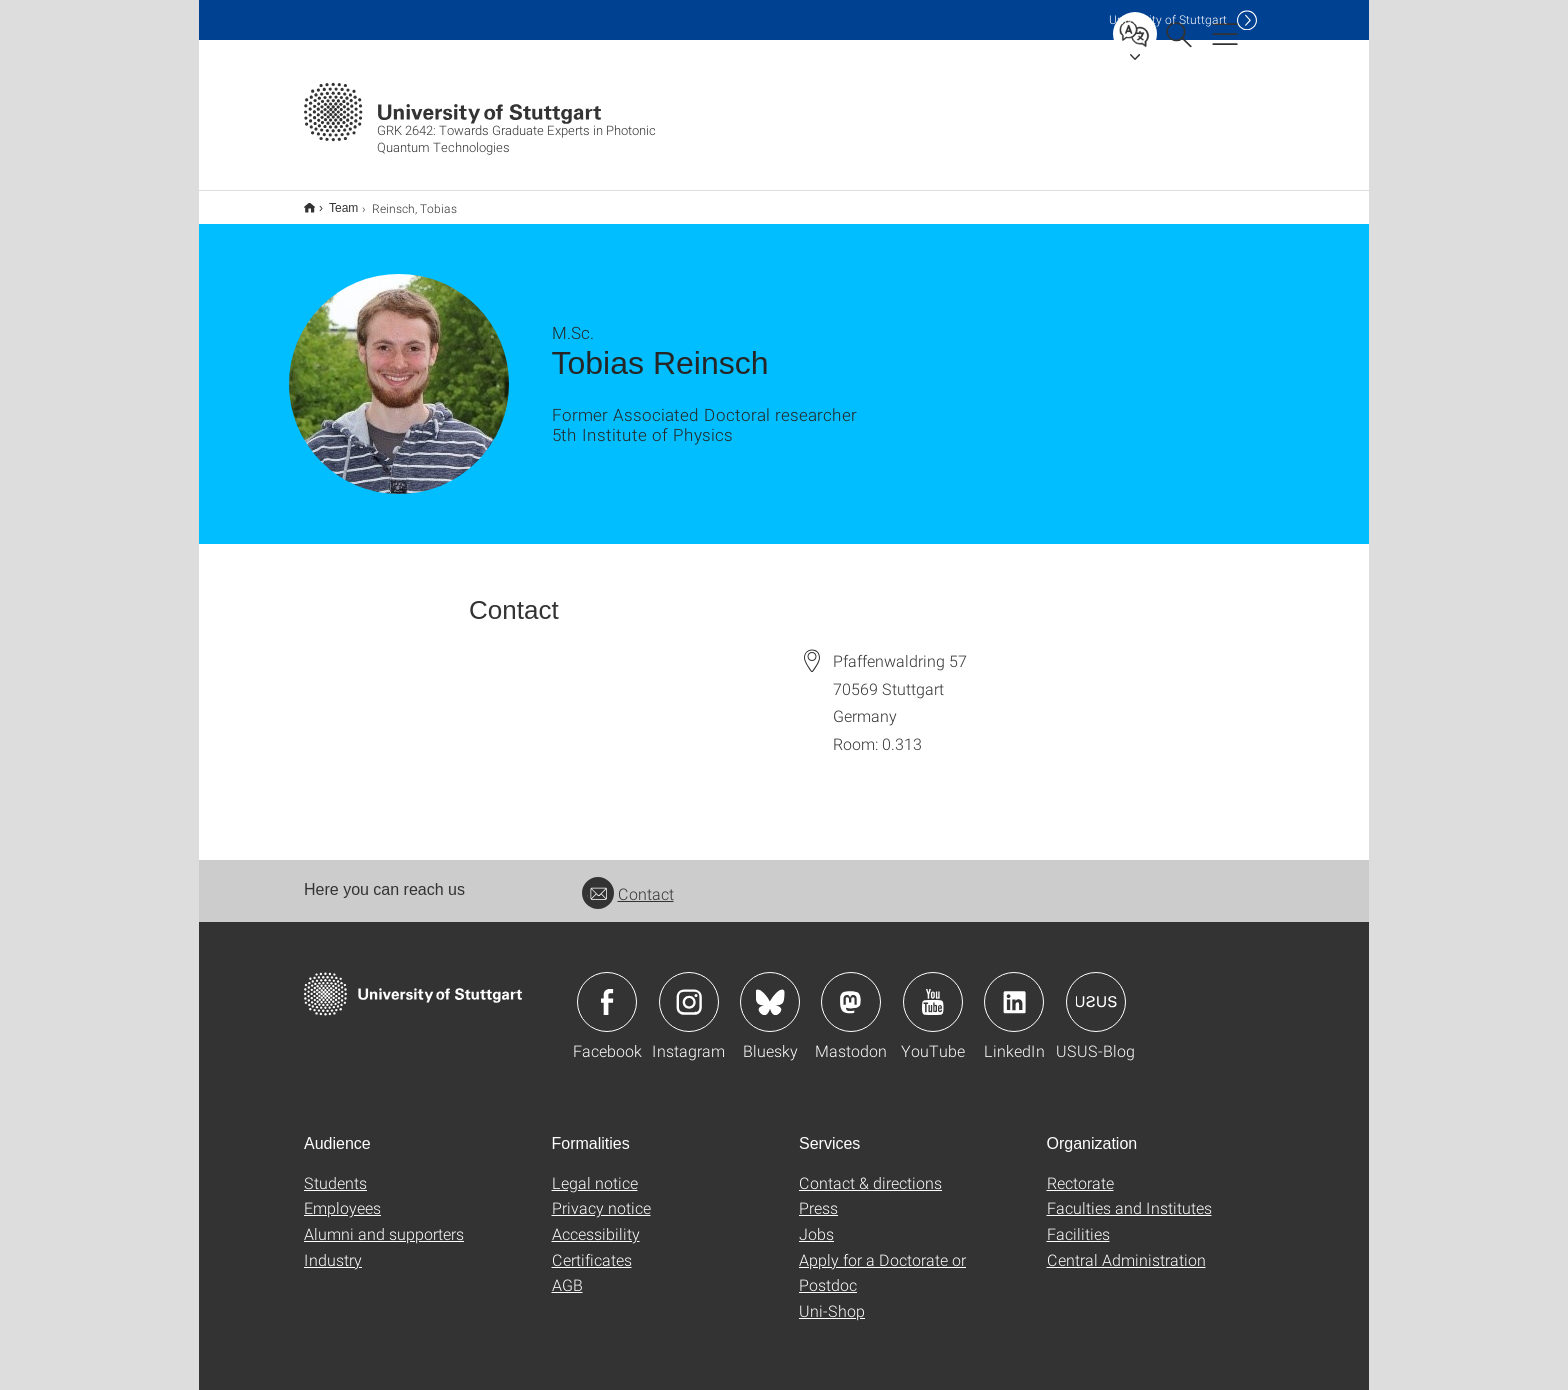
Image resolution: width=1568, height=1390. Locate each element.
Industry (333, 1246)
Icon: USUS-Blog (1096, 989)
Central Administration (1126, 1246)
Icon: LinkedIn (1014, 989)
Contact (628, 880)
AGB (567, 1271)
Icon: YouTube (933, 989)
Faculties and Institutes (1129, 1194)
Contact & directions (870, 1169)
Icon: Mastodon (851, 989)
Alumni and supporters (384, 1220)
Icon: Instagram (689, 989)
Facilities (1078, 1220)
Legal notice (595, 1169)
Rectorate (1080, 1169)
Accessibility (596, 1220)
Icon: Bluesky (770, 989)
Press (818, 1194)
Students (335, 1169)
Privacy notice (601, 1194)
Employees (342, 1194)
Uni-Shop (832, 1297)
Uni (1168, 19)
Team (332, 201)
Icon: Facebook (607, 989)
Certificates (592, 1246)
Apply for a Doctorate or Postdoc (882, 1259)
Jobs (816, 1220)
